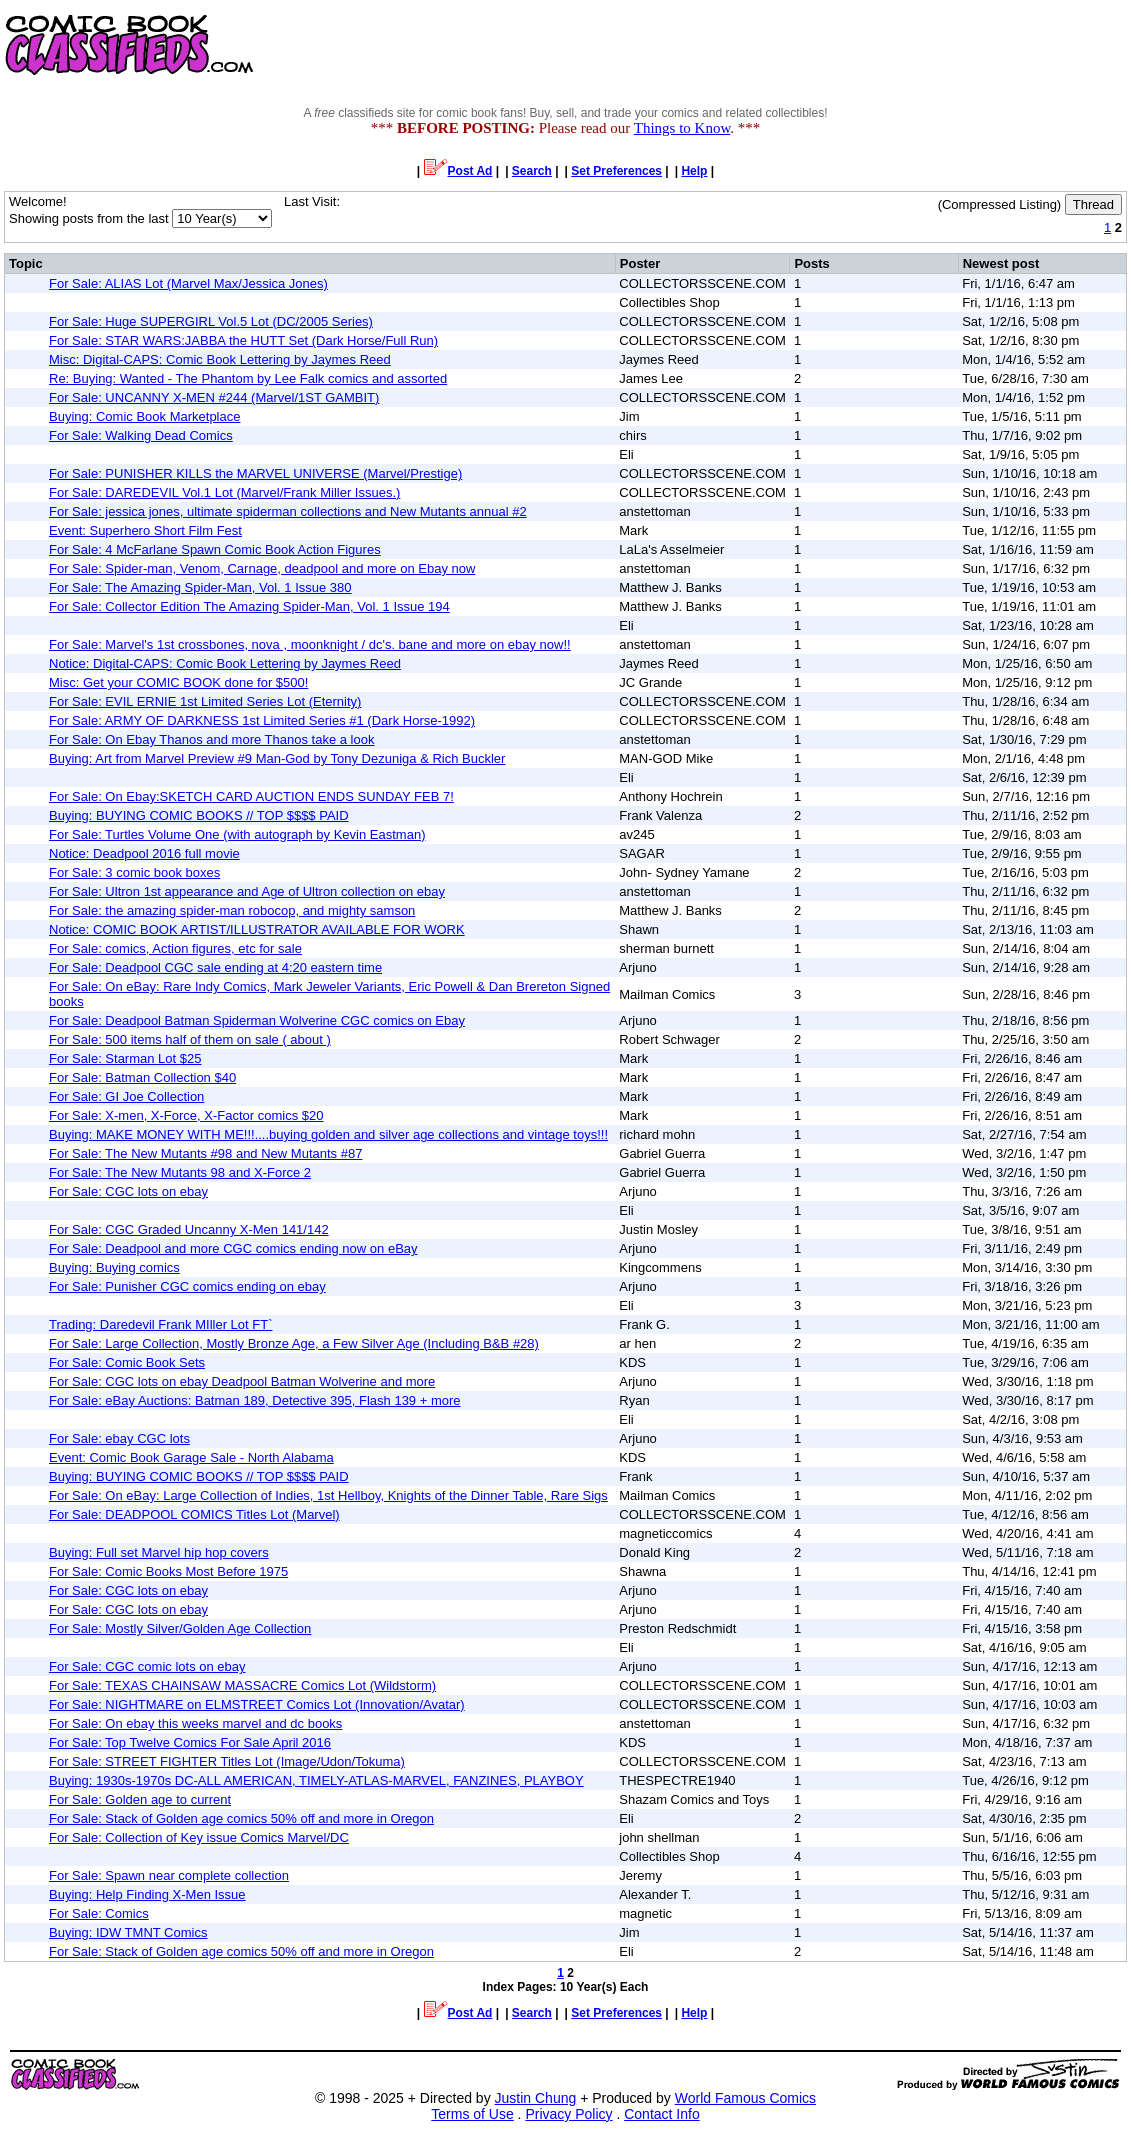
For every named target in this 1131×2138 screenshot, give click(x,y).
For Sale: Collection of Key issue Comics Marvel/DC (199, 1837)
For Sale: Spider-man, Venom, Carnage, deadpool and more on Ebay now (262, 568)
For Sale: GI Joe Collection (126, 1096)
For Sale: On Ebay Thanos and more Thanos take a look (211, 739)
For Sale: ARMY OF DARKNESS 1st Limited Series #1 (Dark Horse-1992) (262, 720)
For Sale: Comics (99, 1913)
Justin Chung (536, 2098)
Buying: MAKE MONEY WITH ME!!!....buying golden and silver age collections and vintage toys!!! (328, 1134)
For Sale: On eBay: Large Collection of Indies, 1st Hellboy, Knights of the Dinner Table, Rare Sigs (328, 1495)
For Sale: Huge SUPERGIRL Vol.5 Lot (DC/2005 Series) (211, 321)
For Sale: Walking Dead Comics (141, 435)
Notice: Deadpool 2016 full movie (144, 853)
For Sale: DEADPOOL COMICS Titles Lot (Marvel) (194, 1514)
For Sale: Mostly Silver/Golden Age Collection (180, 1628)
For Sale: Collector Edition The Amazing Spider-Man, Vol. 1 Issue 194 (249, 606)
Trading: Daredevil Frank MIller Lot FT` (160, 1324)
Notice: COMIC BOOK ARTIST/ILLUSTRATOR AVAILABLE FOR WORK (257, 929)
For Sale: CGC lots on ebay (128, 1191)
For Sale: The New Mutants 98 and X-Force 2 (180, 1172)
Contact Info (662, 2114)
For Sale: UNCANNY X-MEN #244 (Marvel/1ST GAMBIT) (214, 397)
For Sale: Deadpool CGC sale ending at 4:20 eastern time (215, 967)
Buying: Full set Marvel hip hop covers (159, 1552)
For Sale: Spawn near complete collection (169, 1875)
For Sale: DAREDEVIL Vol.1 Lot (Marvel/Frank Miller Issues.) (224, 492)
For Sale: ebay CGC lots (119, 1438)
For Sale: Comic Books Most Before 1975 (168, 1571)
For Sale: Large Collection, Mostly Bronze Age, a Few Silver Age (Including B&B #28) (294, 1343)
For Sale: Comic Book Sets (127, 1362)
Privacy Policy (568, 2114)
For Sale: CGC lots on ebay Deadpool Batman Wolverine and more (242, 1381)
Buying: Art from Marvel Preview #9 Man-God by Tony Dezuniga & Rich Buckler (277, 758)
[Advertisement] (767, 45)
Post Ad (458, 171)
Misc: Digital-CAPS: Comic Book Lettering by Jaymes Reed (220, 359)
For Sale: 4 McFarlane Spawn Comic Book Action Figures (215, 549)
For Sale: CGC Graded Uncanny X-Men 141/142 (189, 1229)
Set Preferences (616, 171)
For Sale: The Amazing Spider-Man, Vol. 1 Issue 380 (200, 587)
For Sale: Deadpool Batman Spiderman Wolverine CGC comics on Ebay (257, 1020)
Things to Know (682, 128)
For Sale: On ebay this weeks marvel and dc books (195, 1723)
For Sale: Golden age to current (140, 1799)
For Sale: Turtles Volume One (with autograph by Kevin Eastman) (237, 834)
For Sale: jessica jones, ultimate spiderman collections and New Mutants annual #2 (288, 511)
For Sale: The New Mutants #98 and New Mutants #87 (205, 1153)
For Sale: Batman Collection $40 (142, 1077)
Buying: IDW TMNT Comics (128, 1932)
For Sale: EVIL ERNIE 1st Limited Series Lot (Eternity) (205, 701)
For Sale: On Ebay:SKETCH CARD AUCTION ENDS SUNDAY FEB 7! (251, 796)
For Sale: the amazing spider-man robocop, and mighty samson (232, 910)
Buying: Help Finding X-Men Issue (147, 1894)
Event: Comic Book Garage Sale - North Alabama (191, 1457)
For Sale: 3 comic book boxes (134, 872)
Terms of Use (472, 2114)
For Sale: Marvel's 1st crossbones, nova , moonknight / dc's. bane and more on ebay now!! (310, 644)
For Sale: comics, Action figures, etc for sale (175, 948)
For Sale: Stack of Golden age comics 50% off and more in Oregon (241, 1818)
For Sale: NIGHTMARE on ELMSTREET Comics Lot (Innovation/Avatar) (257, 1704)
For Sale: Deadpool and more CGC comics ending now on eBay (233, 1248)
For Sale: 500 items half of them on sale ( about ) (190, 1039)
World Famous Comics (745, 2098)
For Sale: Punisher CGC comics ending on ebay (187, 1286)
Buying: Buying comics (114, 1267)
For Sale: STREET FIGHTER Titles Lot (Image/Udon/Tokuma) (227, 1761)
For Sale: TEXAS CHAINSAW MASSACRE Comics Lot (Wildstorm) (242, 1685)
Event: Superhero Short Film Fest (145, 530)
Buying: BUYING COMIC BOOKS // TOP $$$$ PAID (199, 815)
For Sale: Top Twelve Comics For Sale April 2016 (190, 1742)
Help (694, 171)
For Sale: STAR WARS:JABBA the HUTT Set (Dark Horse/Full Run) (243, 340)
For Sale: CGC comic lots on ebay (147, 1666)
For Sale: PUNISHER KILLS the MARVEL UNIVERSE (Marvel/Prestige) (255, 473)
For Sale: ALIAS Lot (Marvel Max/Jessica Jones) (188, 283)
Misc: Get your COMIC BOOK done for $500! (178, 682)
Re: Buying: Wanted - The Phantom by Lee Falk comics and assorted (248, 378)
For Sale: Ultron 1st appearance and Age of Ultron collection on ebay (247, 891)
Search (532, 171)
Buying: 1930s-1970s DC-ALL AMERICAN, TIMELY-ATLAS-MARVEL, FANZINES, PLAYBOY (316, 1780)
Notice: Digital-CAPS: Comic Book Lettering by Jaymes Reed (225, 663)
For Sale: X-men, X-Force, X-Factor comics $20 (186, 1115)
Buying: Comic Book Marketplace (144, 416)
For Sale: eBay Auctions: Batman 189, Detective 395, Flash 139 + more (255, 1400)
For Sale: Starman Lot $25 (125, 1058)
